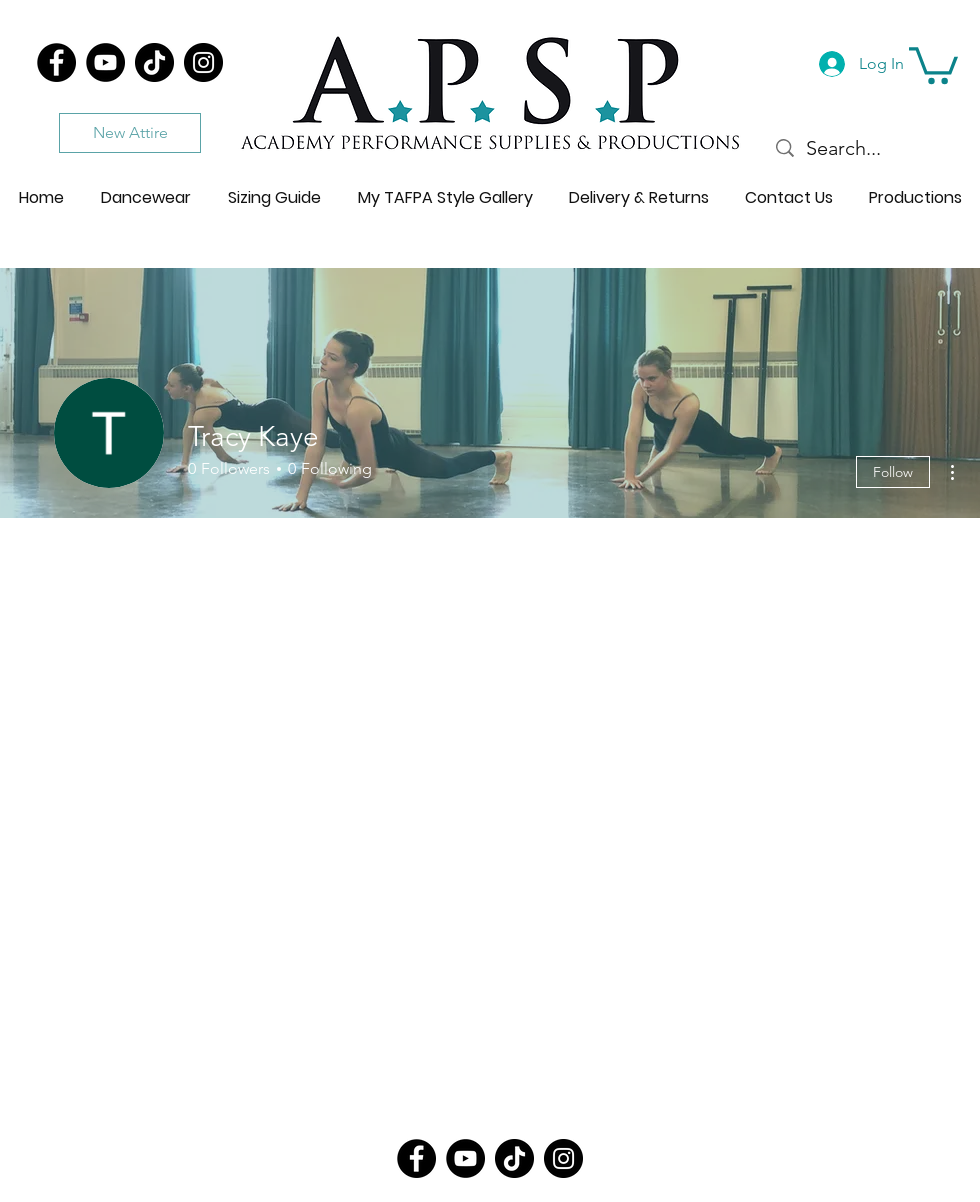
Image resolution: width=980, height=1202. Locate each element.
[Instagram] (203, 62)
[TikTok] (154, 62)
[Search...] (860, 148)
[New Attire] (130, 133)
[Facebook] (56, 62)
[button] (933, 63)
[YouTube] (105, 62)
